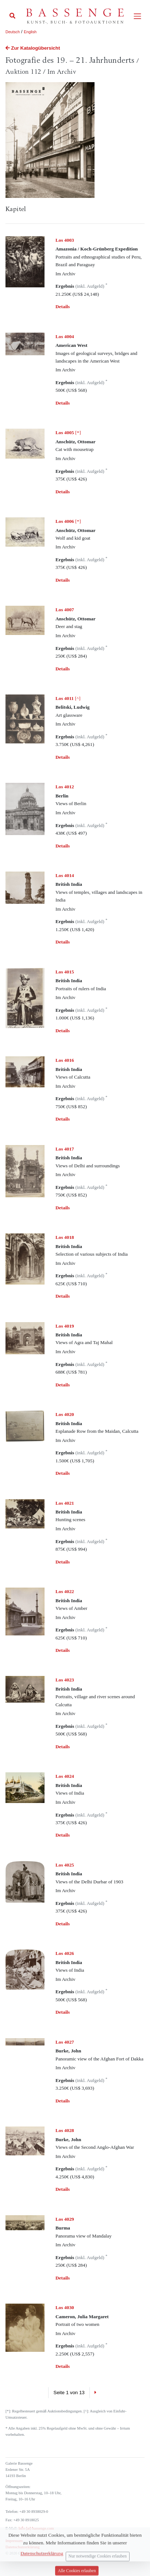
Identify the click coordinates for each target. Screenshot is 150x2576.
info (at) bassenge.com (36, 2528)
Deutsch (12, 32)
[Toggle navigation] (137, 16)
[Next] (95, 2392)
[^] (67, 698)
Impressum (14, 2541)
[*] (68, 432)
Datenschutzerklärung (22, 2547)
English (30, 32)
